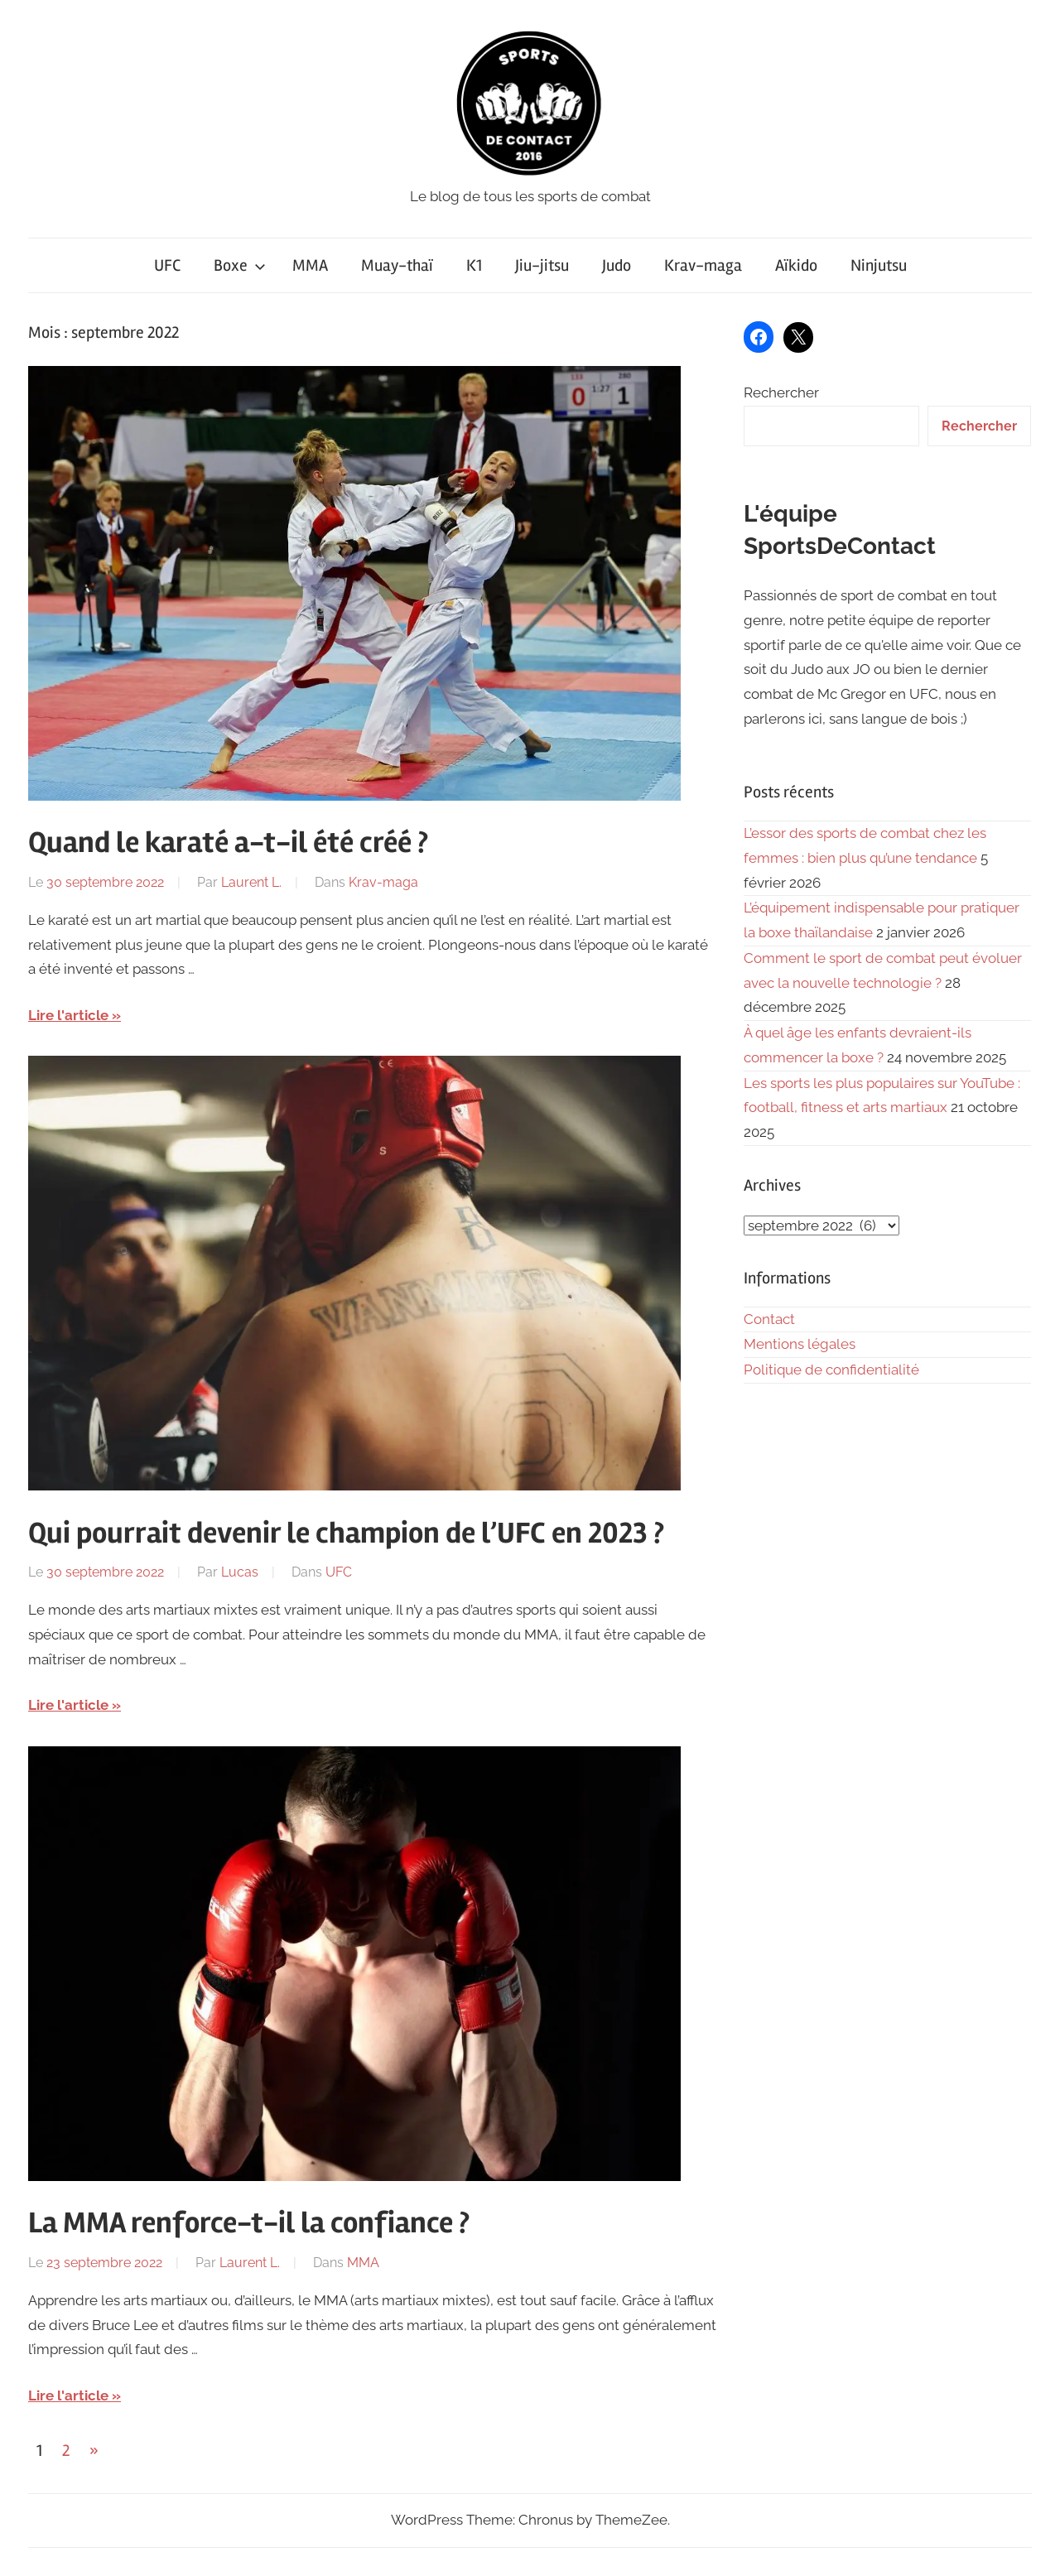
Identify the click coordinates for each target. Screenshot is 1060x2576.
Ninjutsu (878, 265)
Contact (769, 1319)
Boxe (240, 265)
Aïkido (796, 265)
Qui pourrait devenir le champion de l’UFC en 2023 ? (346, 1533)
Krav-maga (703, 265)
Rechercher (781, 392)
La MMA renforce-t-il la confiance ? (249, 2223)
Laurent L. (251, 882)
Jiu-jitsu (542, 265)
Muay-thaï (397, 265)
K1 (474, 265)
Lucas (239, 1572)
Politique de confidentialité (831, 1369)
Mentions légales (799, 1344)
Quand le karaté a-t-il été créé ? (228, 843)
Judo (616, 265)
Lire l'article (68, 1015)
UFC (167, 265)
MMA (310, 265)
